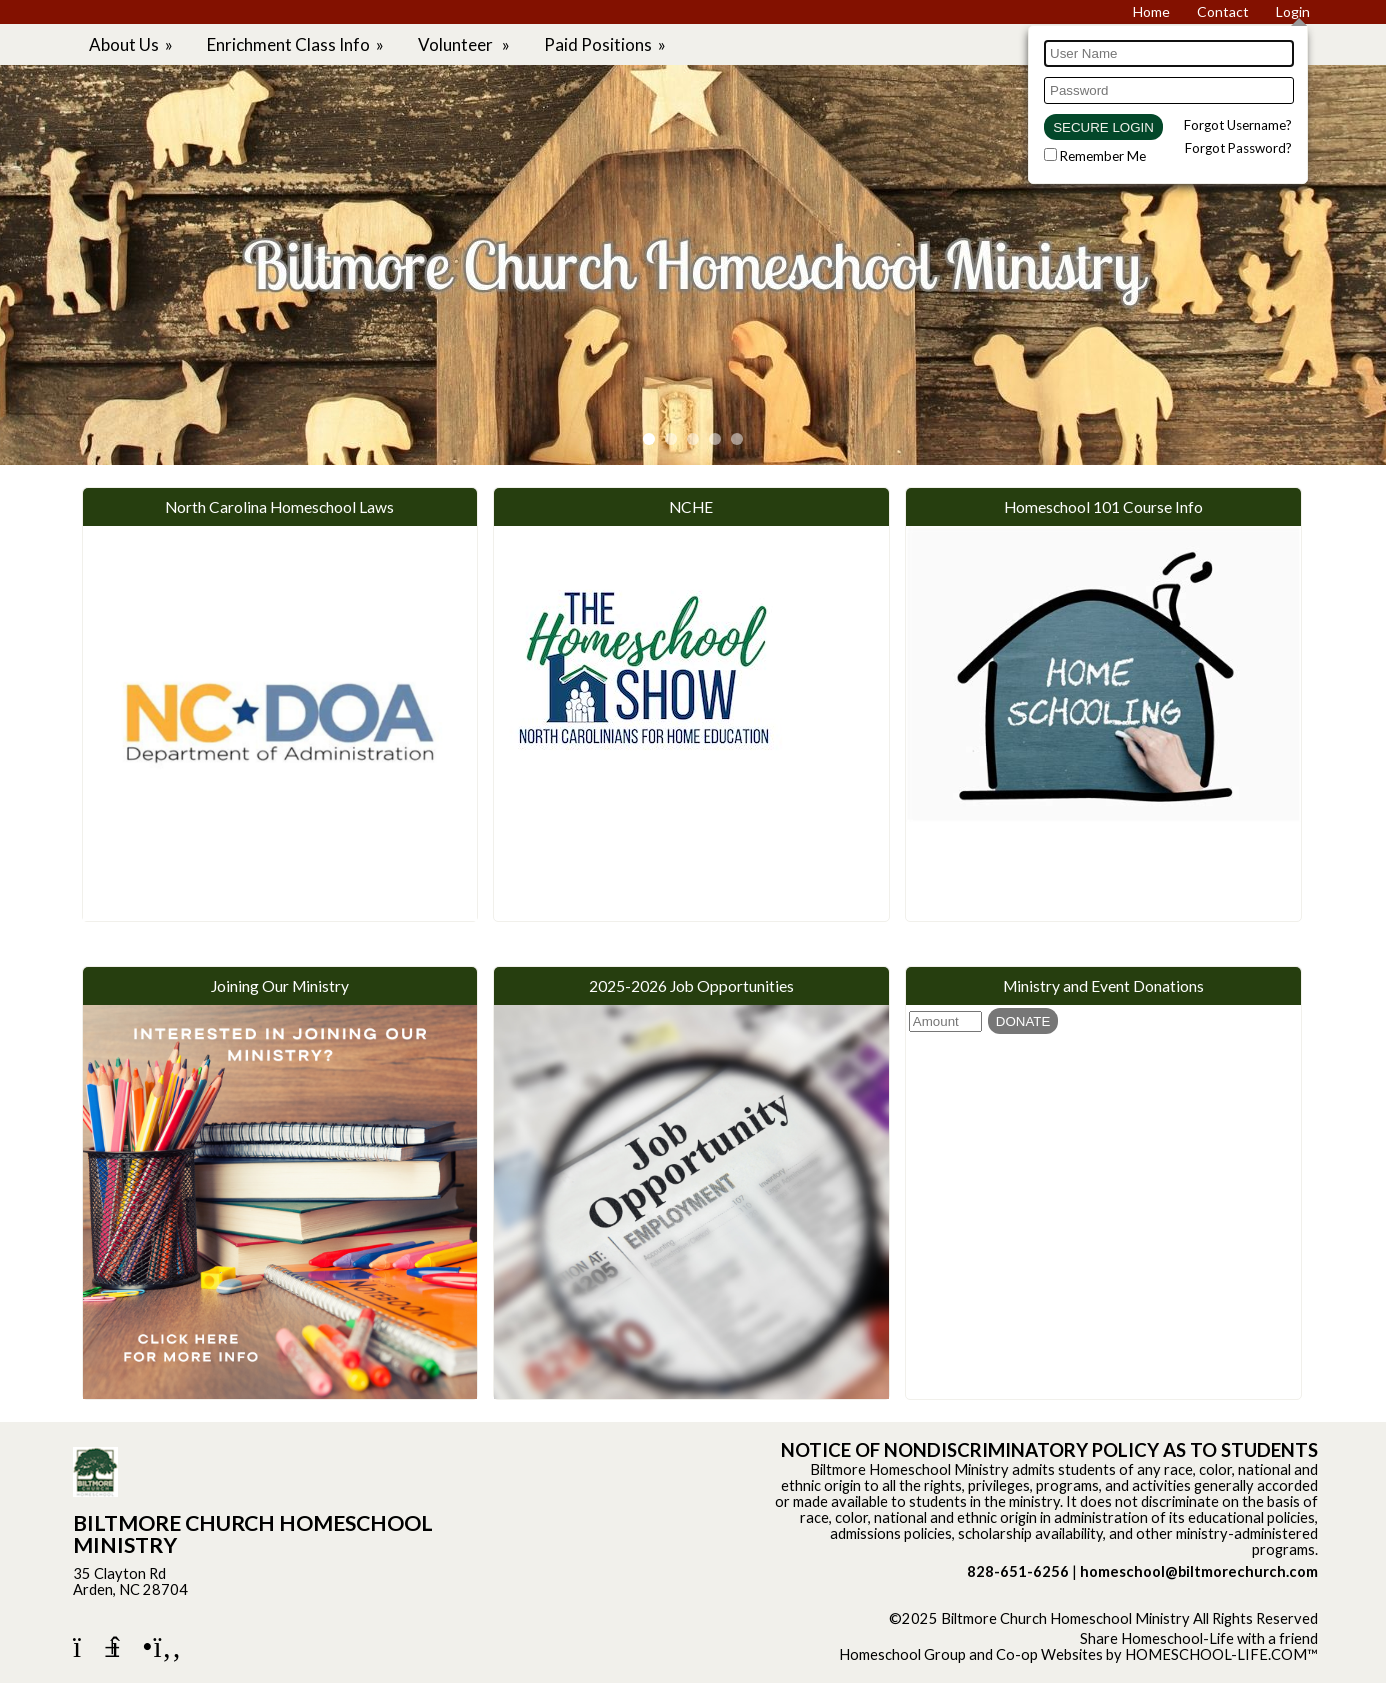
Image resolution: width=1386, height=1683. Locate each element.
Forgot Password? (1238, 148)
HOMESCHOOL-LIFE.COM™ (1221, 1654)
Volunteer (465, 44)
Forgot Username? (1238, 125)
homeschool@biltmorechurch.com (1199, 1571)
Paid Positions (606, 44)
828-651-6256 (1018, 1571)
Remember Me (1103, 156)
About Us (132, 44)
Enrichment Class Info (297, 44)
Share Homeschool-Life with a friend (1199, 1638)
